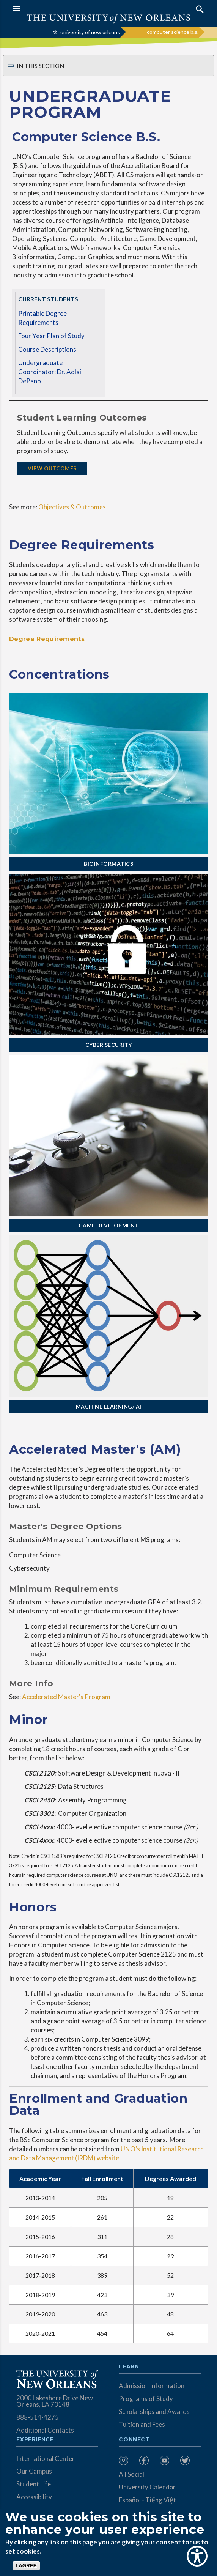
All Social (131, 2474)
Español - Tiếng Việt (147, 2500)
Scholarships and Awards (154, 2411)
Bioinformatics (108, 863)
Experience (34, 2440)
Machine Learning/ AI (109, 1406)
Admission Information (151, 2386)
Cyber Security (108, 1044)
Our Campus (34, 2471)
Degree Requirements (47, 639)
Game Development (109, 1225)
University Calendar (147, 2487)
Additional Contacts (45, 2430)
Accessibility (34, 2497)
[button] (58, 8)
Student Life (33, 2484)
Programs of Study (146, 2399)
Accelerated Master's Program (66, 1697)
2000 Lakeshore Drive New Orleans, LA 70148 (54, 2401)
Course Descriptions (47, 349)
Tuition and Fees (142, 2424)
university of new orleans (90, 32)
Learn (129, 2367)
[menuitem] (127, 2460)
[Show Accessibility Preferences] (197, 2556)
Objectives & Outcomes (72, 507)
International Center (45, 2459)
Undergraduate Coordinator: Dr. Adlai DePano (49, 371)
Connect (134, 2440)
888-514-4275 (37, 2417)
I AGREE (26, 2565)
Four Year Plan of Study (51, 336)
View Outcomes (52, 468)
